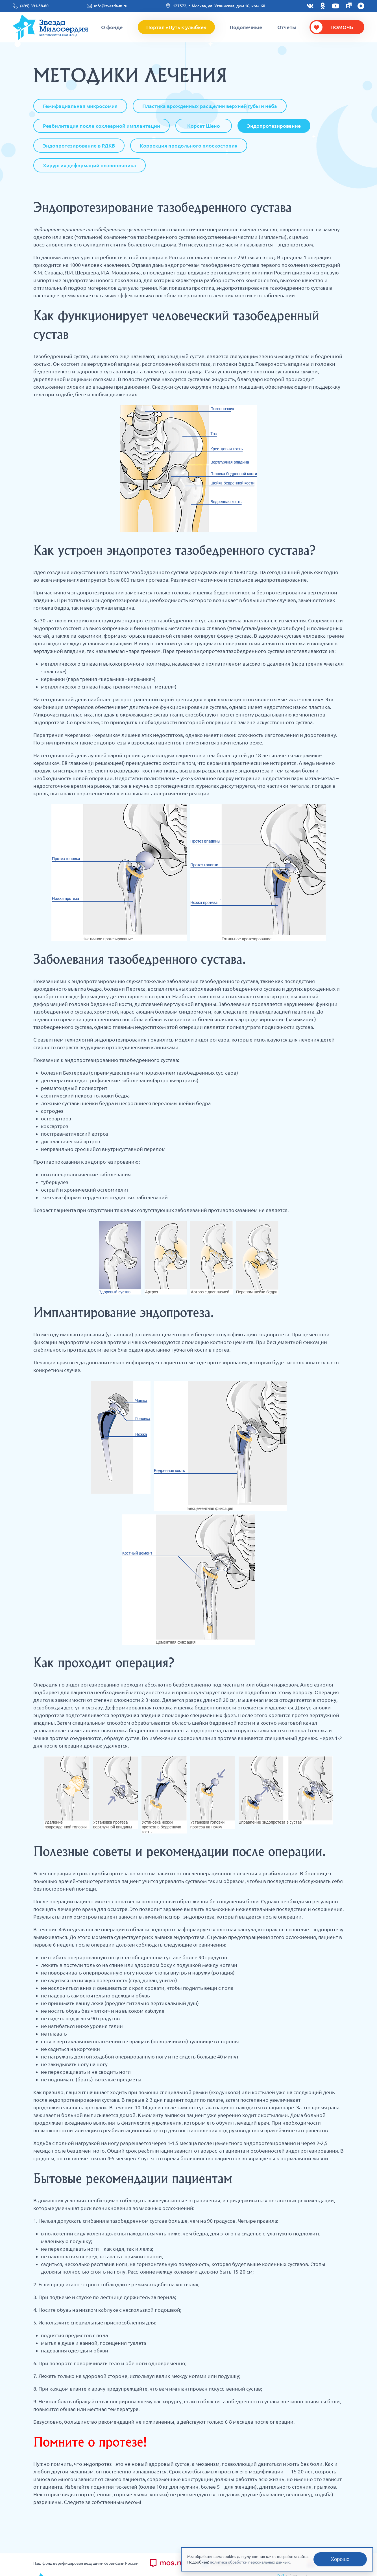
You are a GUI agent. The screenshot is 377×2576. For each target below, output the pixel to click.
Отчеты (287, 27)
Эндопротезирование (274, 126)
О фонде (112, 27)
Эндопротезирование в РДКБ (79, 145)
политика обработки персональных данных (250, 2562)
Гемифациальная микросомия (80, 106)
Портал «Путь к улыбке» (176, 27)
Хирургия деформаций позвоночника (89, 165)
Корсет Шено (203, 126)
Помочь (341, 27)
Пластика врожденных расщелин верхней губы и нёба (209, 106)
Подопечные (246, 27)
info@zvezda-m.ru (110, 6)
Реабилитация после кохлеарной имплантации (101, 126)
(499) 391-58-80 (34, 6)
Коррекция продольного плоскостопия (188, 145)
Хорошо (340, 2559)
